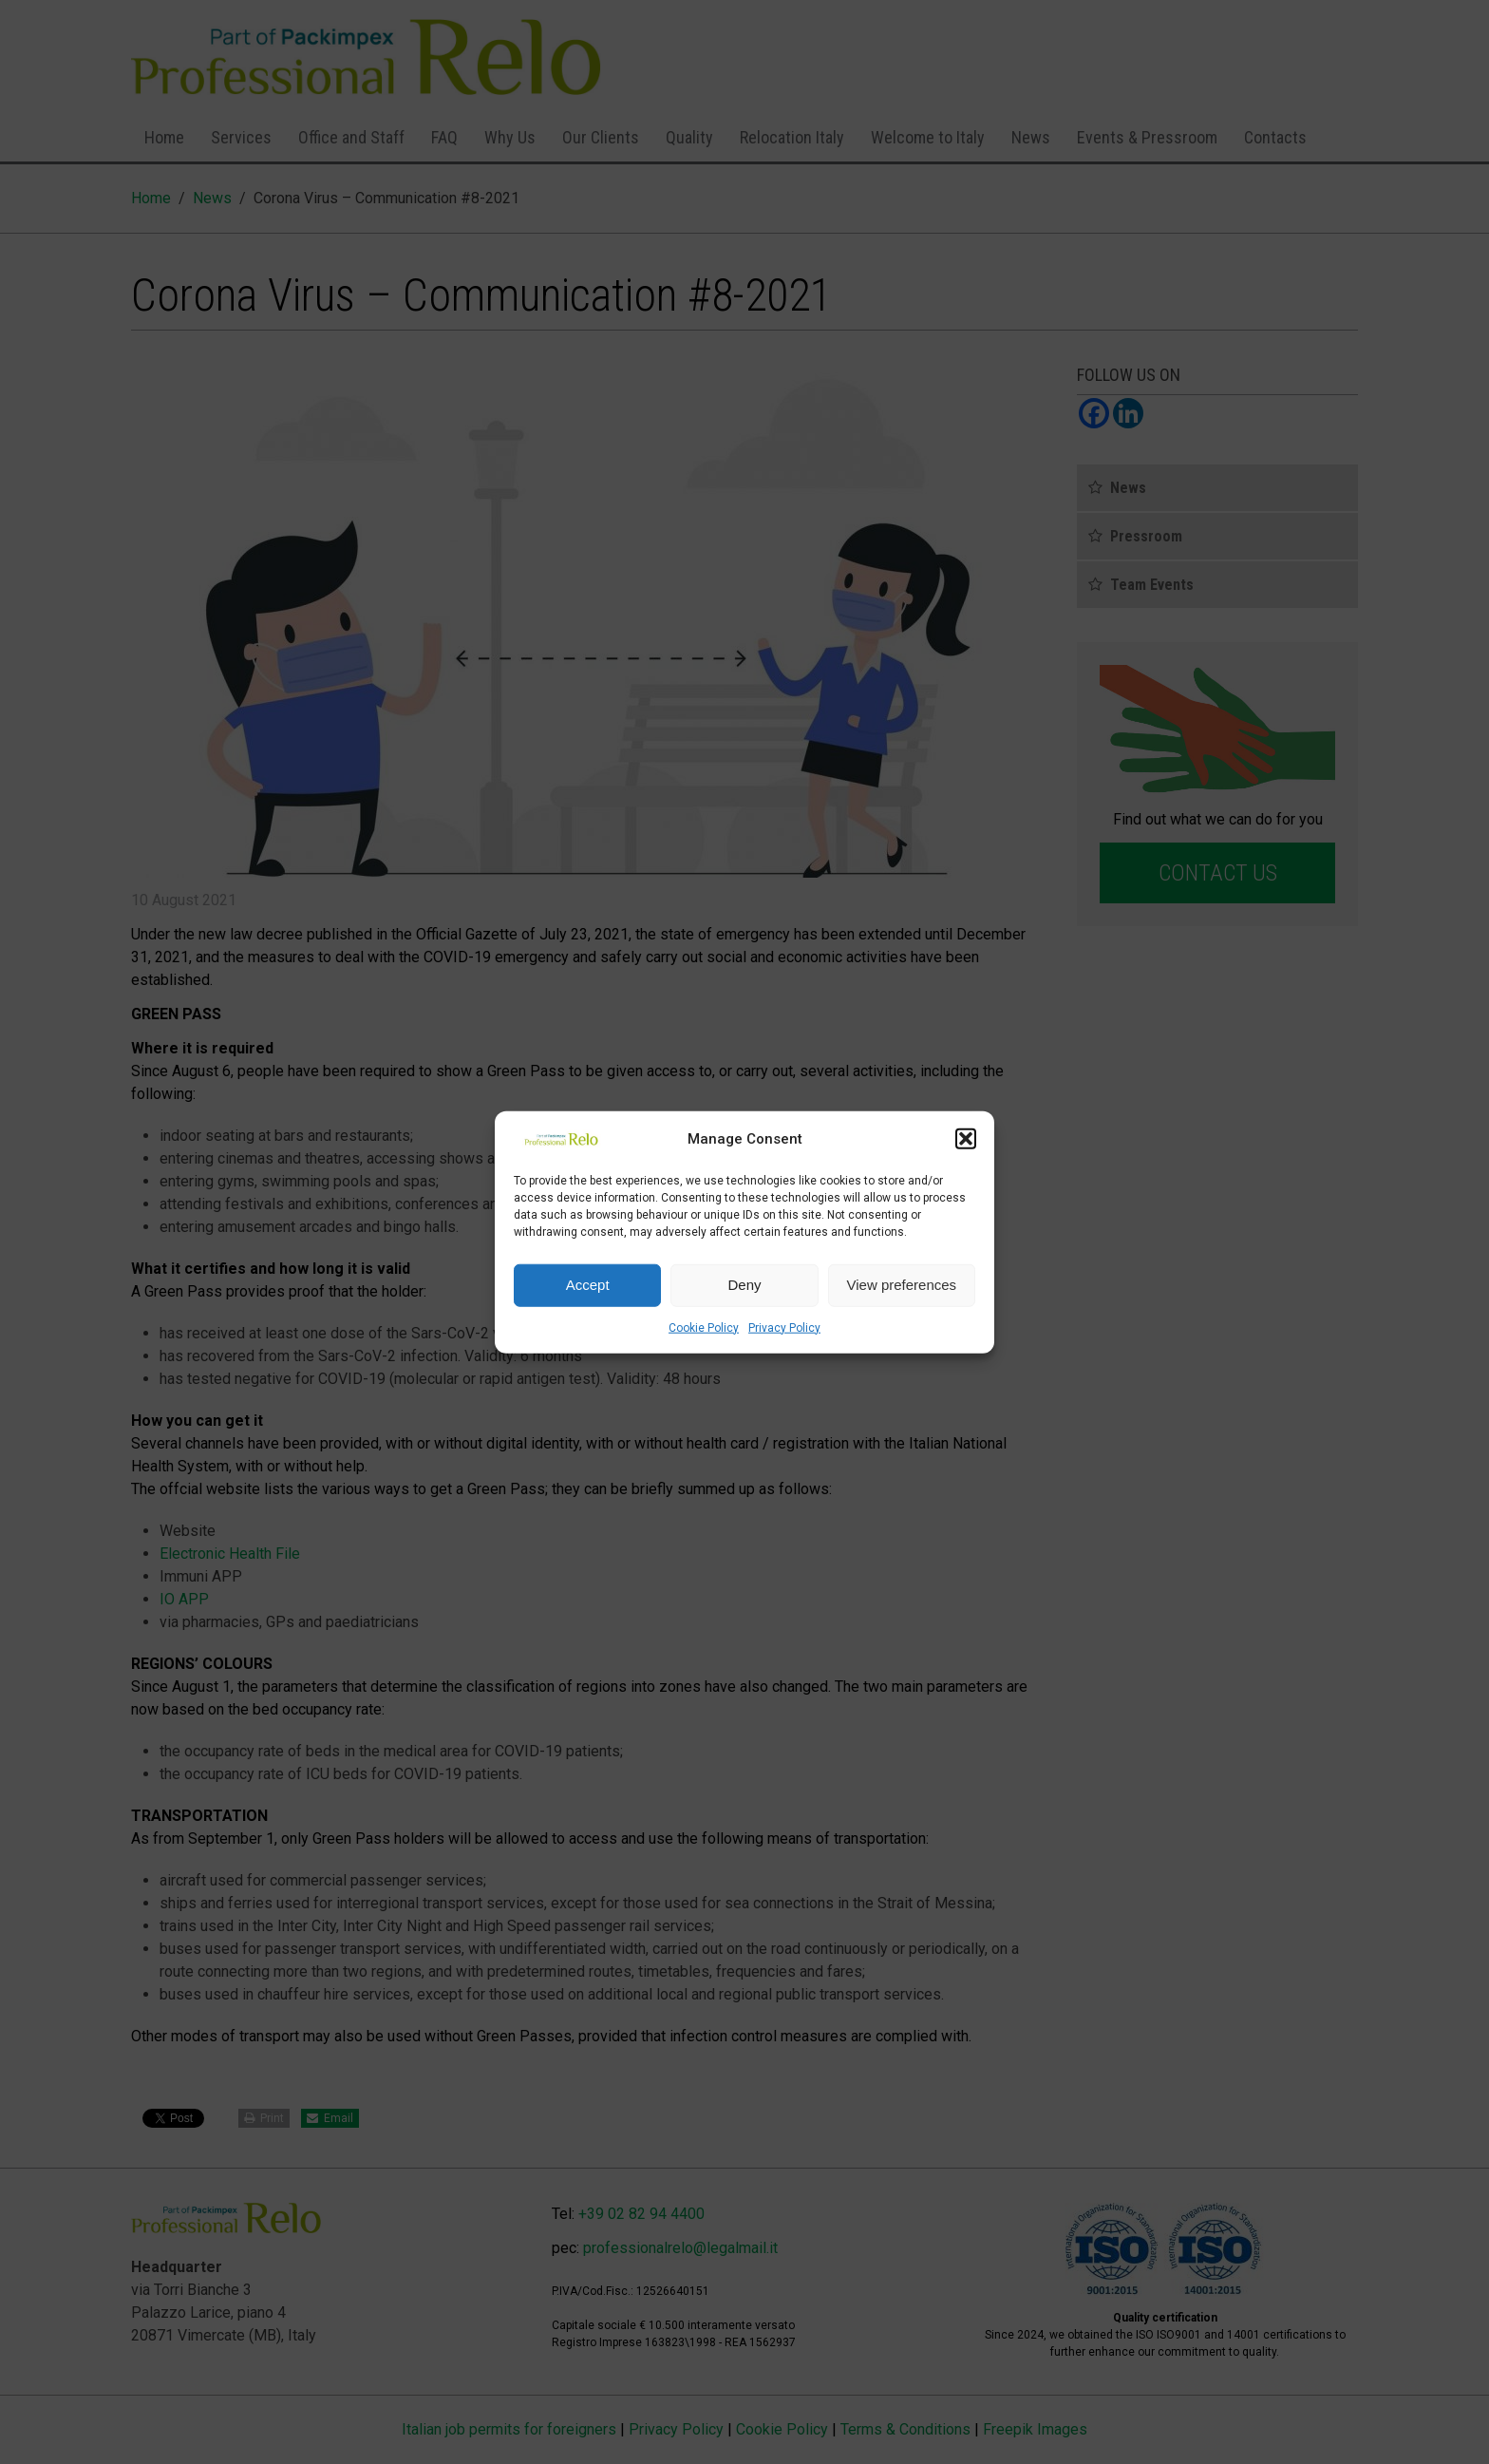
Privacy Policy (784, 1327)
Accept (588, 1285)
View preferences (902, 1285)
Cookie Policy (704, 1327)
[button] (965, 1138)
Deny (744, 1285)
